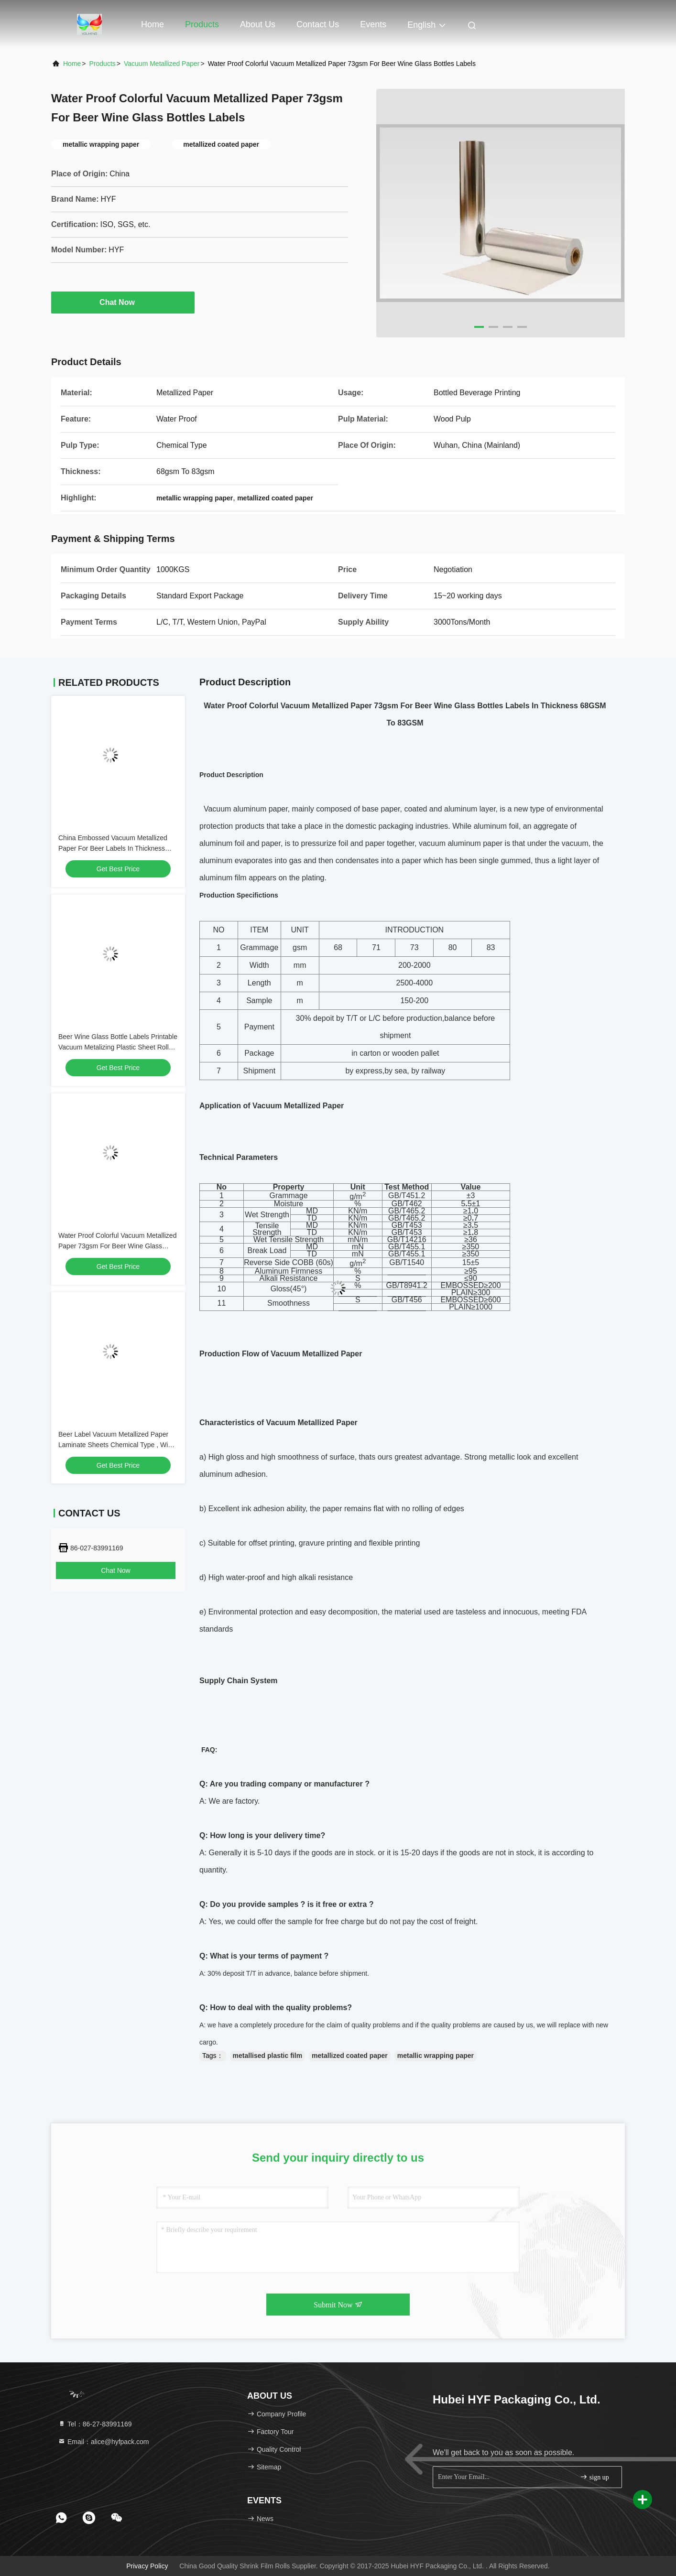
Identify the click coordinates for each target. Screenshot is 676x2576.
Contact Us (317, 24)
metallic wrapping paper (435, 2055)
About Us (257, 24)
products (102, 63)
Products (202, 24)
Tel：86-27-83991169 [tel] (95, 2424)
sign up (594, 2477)
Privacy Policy (147, 2566)
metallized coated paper (350, 2055)
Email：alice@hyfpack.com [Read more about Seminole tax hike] (103, 2442)
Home (152, 24)
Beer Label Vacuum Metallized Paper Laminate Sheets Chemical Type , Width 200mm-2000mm (117, 1444)
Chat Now (122, 302)
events (373, 24)
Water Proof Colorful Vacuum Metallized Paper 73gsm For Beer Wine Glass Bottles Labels (117, 1246)
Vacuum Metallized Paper (161, 63)
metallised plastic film (268, 2055)
